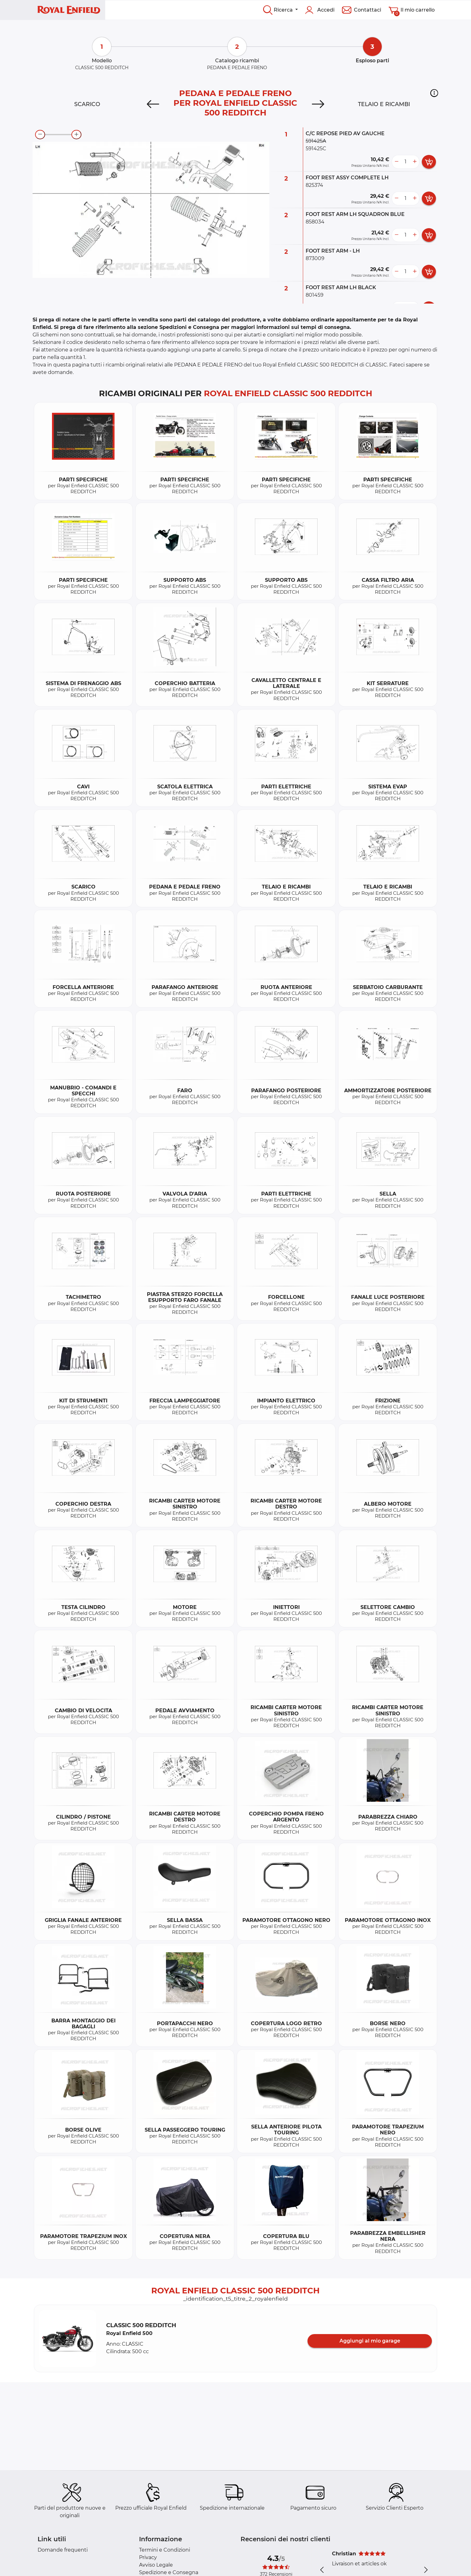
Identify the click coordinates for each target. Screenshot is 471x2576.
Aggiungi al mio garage (369, 2341)
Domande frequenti (63, 2550)
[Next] (318, 104)
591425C (316, 148)
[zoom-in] (76, 134)
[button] (434, 93)
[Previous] (153, 104)
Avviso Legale (156, 2565)
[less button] (396, 162)
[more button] (414, 162)
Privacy (148, 2557)
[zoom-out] (40, 134)
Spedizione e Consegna (168, 2572)
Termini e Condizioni (164, 2550)
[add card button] (429, 162)
